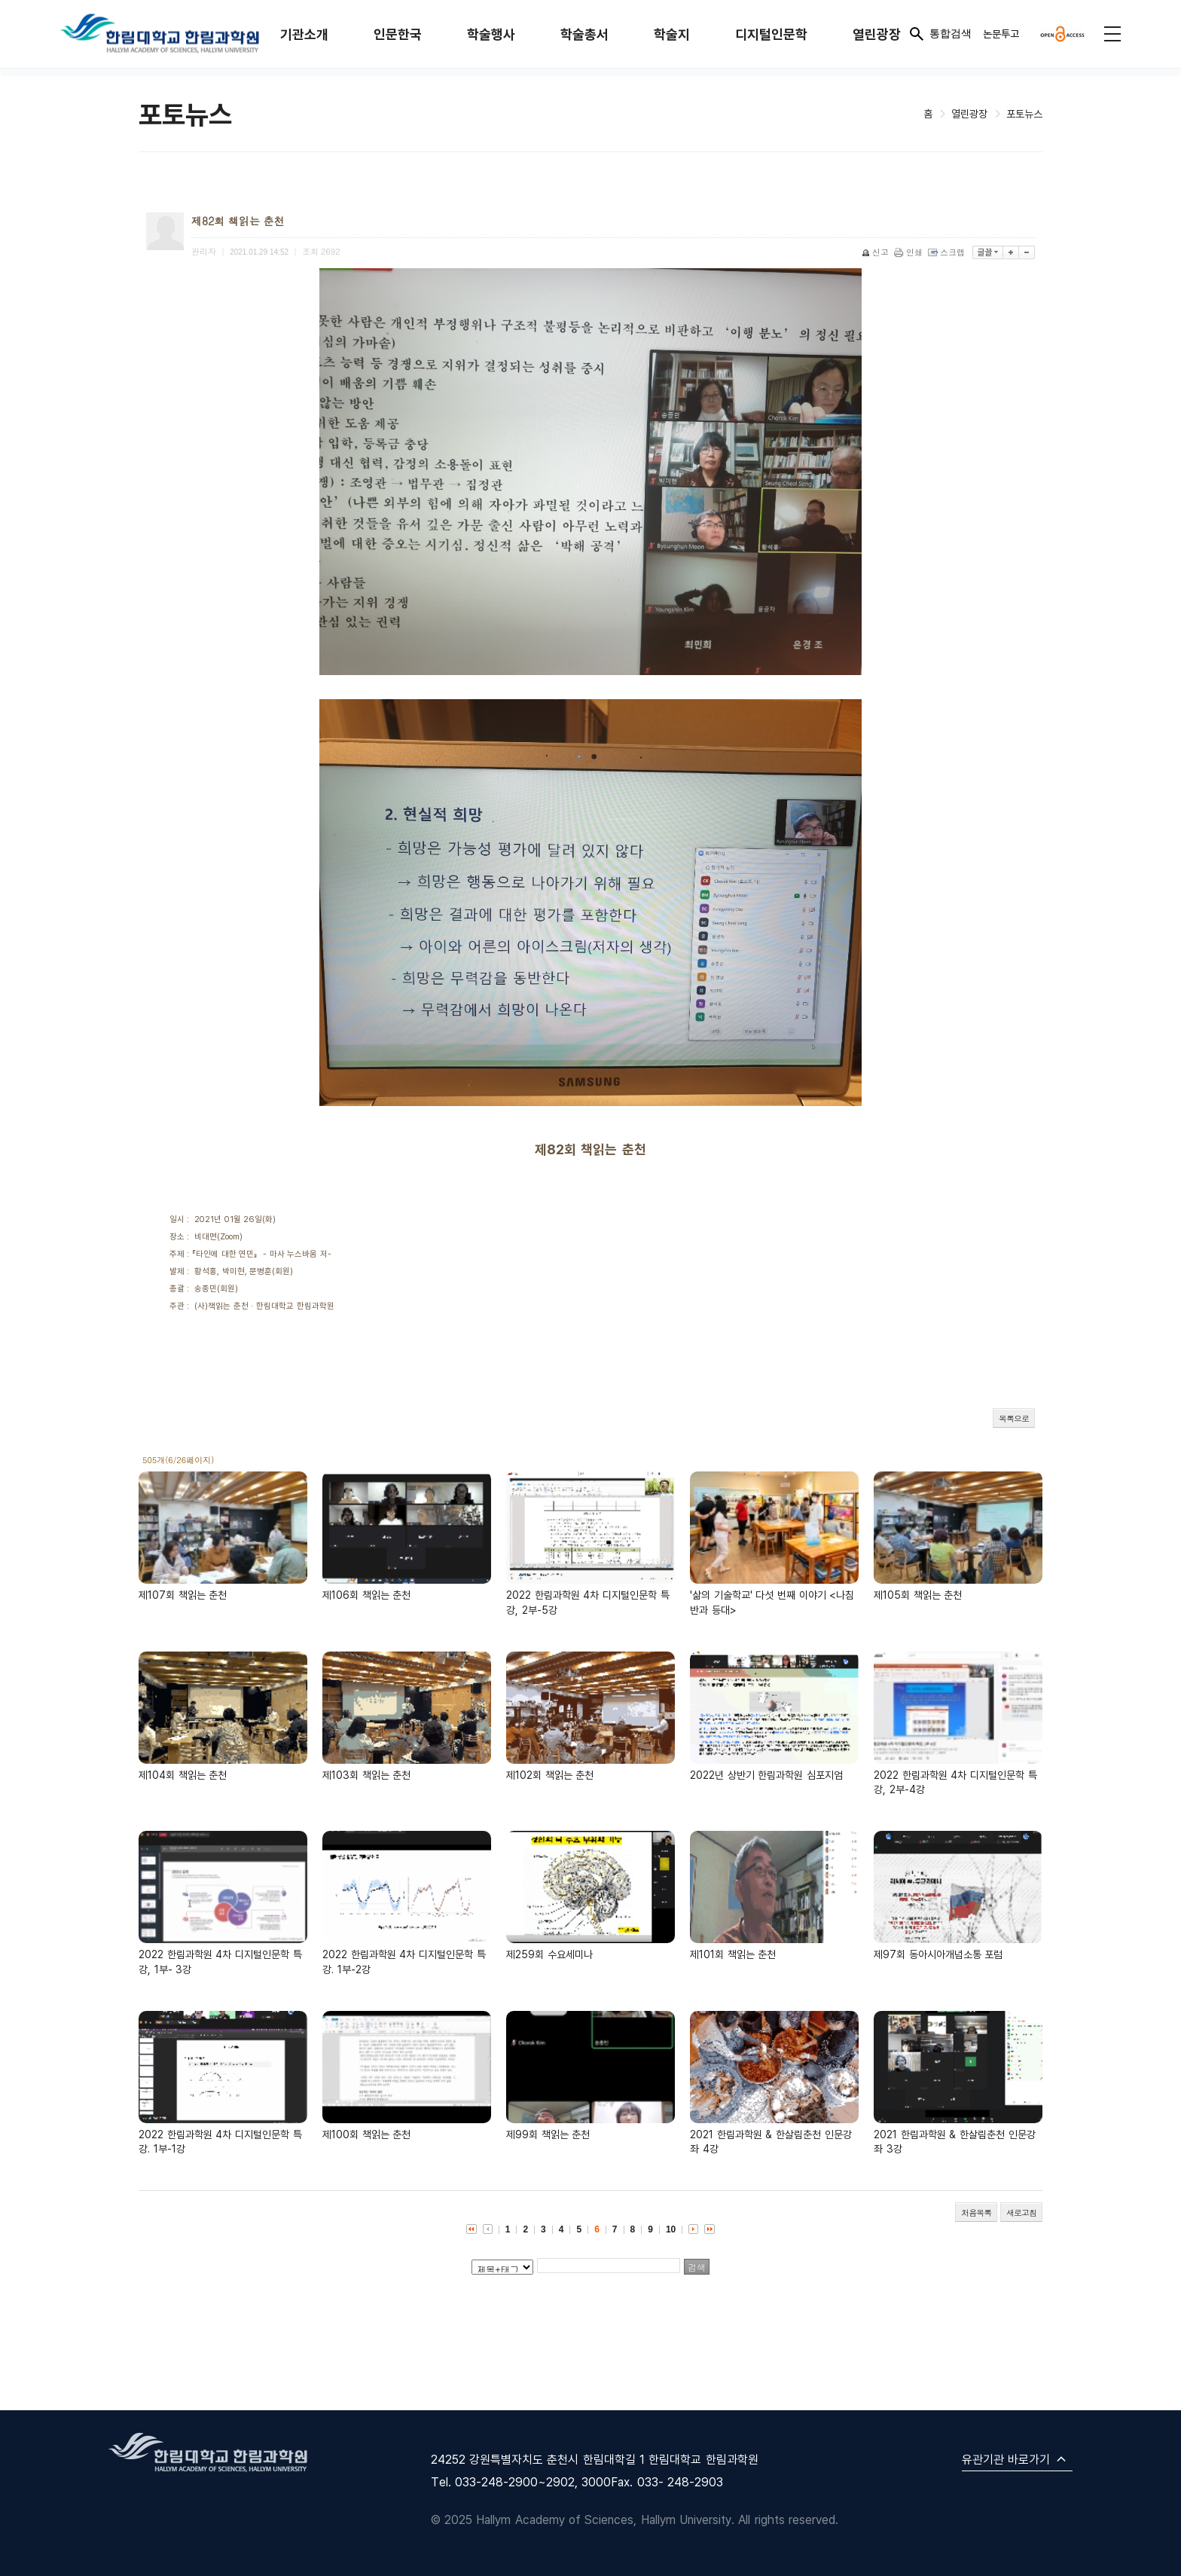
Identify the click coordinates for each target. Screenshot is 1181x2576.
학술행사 (491, 34)
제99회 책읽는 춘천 (548, 2134)
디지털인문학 (771, 34)
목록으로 (1014, 1418)
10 (671, 2229)
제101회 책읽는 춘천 (733, 1954)
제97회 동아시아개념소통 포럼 (938, 1954)
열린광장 (877, 34)
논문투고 (1001, 33)
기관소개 (304, 34)
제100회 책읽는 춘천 (366, 2134)
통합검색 (940, 34)
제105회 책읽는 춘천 (918, 1594)
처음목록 (976, 2212)
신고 (876, 252)
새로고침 (1021, 2212)
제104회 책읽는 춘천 (183, 1775)
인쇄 (909, 252)
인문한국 (398, 34)
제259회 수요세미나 (549, 1954)
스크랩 (947, 252)
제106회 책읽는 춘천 (366, 1594)
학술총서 (584, 34)
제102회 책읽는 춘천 (550, 1775)
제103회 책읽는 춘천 (366, 1775)
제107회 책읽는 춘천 (183, 1594)
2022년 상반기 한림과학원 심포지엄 (766, 1775)
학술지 (672, 34)
